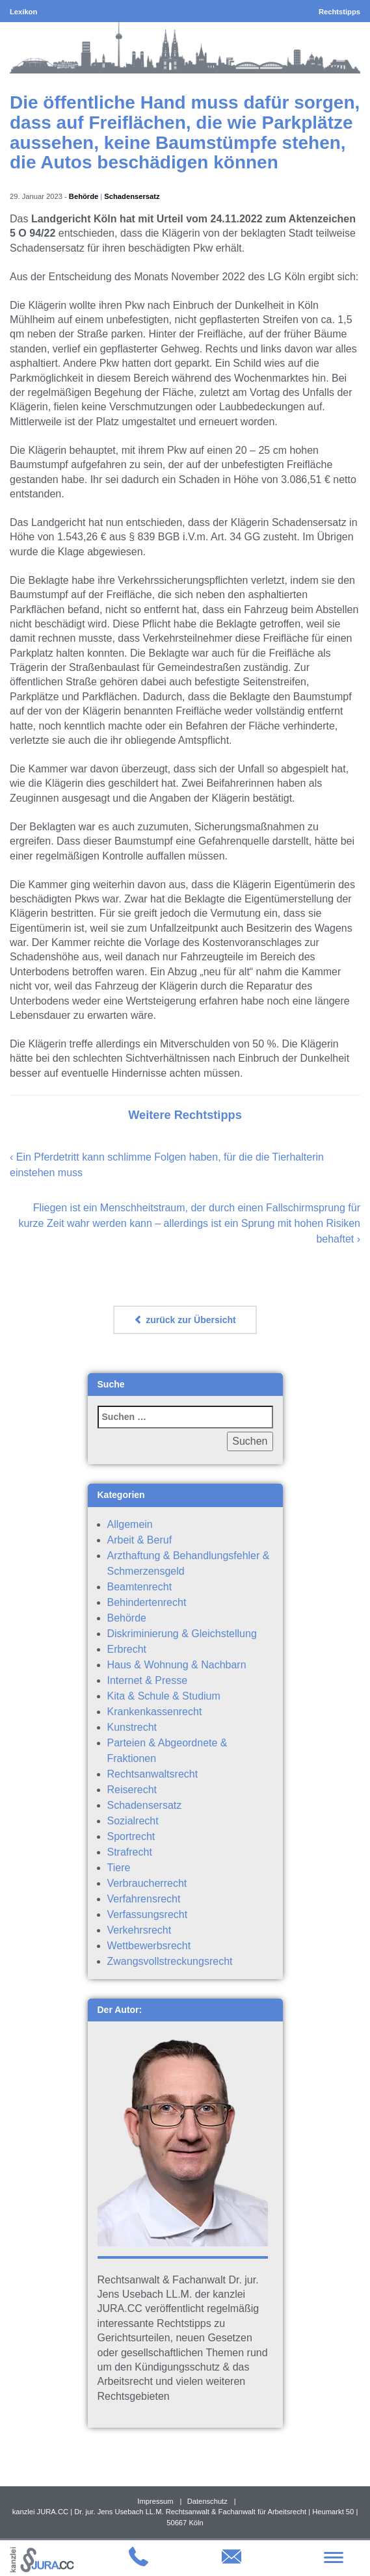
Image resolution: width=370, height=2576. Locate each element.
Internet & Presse (147, 1680)
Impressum (155, 2501)
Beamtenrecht (139, 1586)
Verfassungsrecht (147, 1914)
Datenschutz (207, 2501)
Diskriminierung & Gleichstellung (182, 1633)
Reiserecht (132, 1789)
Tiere (119, 1867)
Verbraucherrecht (147, 1883)
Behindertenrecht (147, 1602)
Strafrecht (129, 1852)
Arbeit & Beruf (139, 1539)
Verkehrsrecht (139, 1930)
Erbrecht (126, 1649)
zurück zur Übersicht (184, 1320)
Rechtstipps (339, 12)
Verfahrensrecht (144, 1898)
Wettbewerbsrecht (149, 1945)
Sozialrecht (133, 1820)
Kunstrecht (132, 1727)
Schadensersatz (131, 196)
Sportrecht (131, 1836)
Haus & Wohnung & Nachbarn (176, 1664)
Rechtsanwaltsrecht (152, 1774)
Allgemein (130, 1524)
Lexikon (23, 12)
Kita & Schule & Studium (163, 1696)
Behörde (83, 196)
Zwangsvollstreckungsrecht (170, 1961)
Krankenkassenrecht (154, 1711)
